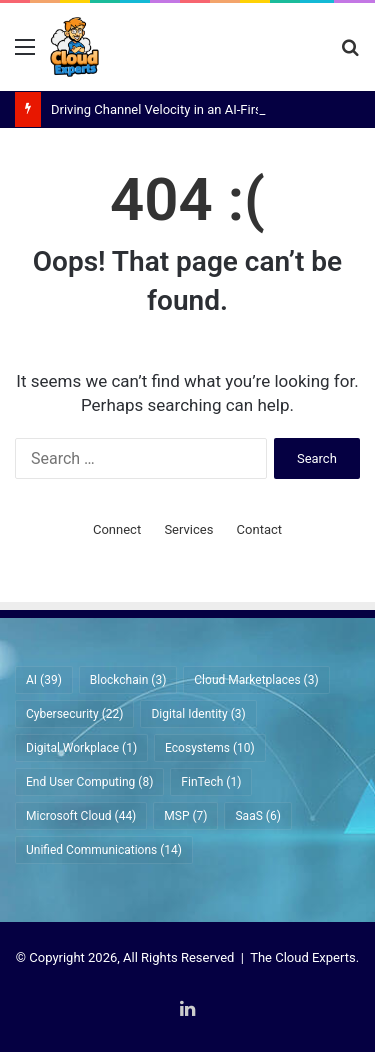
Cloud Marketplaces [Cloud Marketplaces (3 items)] (256, 680)
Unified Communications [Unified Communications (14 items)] (104, 850)
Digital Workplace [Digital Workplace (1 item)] (81, 748)
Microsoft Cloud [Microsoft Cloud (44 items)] (81, 816)
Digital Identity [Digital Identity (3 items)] (198, 714)
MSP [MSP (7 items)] (185, 816)
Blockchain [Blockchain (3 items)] (128, 680)
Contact (259, 529)
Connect (117, 529)
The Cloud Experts (303, 957)
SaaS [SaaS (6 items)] (257, 816)
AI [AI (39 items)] (44, 680)
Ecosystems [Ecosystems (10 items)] (210, 748)
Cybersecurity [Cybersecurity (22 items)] (74, 714)
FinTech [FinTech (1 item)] (211, 782)
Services (188, 529)
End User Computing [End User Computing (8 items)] (89, 782)
